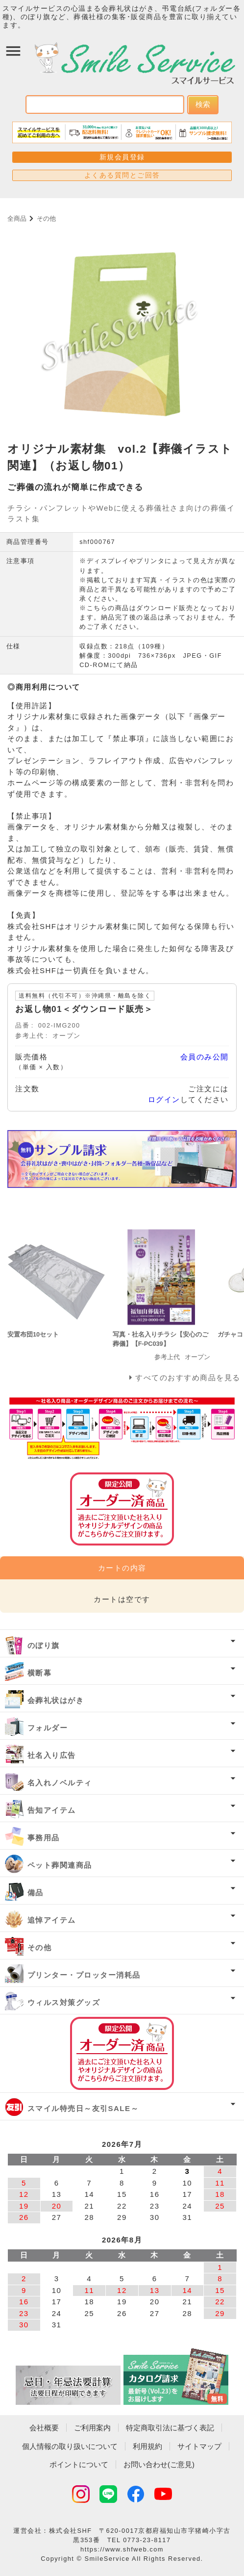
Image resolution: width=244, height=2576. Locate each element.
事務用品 (43, 1837)
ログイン (164, 1099)
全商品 (16, 218)
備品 (35, 1892)
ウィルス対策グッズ (63, 2002)
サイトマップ (199, 2446)
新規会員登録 (122, 157)
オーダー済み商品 (122, 2053)
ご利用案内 (92, 2427)
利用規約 (147, 2446)
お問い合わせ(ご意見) (159, 2464)
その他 (46, 218)
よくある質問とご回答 (122, 175)
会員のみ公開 (204, 1057)
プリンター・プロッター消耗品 (84, 1975)
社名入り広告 (51, 1755)
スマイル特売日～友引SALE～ (83, 2108)
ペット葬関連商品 (59, 1865)
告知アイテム (51, 1810)
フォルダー (47, 1728)
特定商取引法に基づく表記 (170, 2427)
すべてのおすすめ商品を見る (188, 1377)
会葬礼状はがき (55, 1700)
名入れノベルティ (59, 1782)
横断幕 (39, 1673)
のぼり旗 (43, 1645)
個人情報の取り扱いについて (70, 2446)
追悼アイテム (51, 1920)
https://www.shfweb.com (122, 2549)
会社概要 (44, 2427)
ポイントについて (78, 2464)
